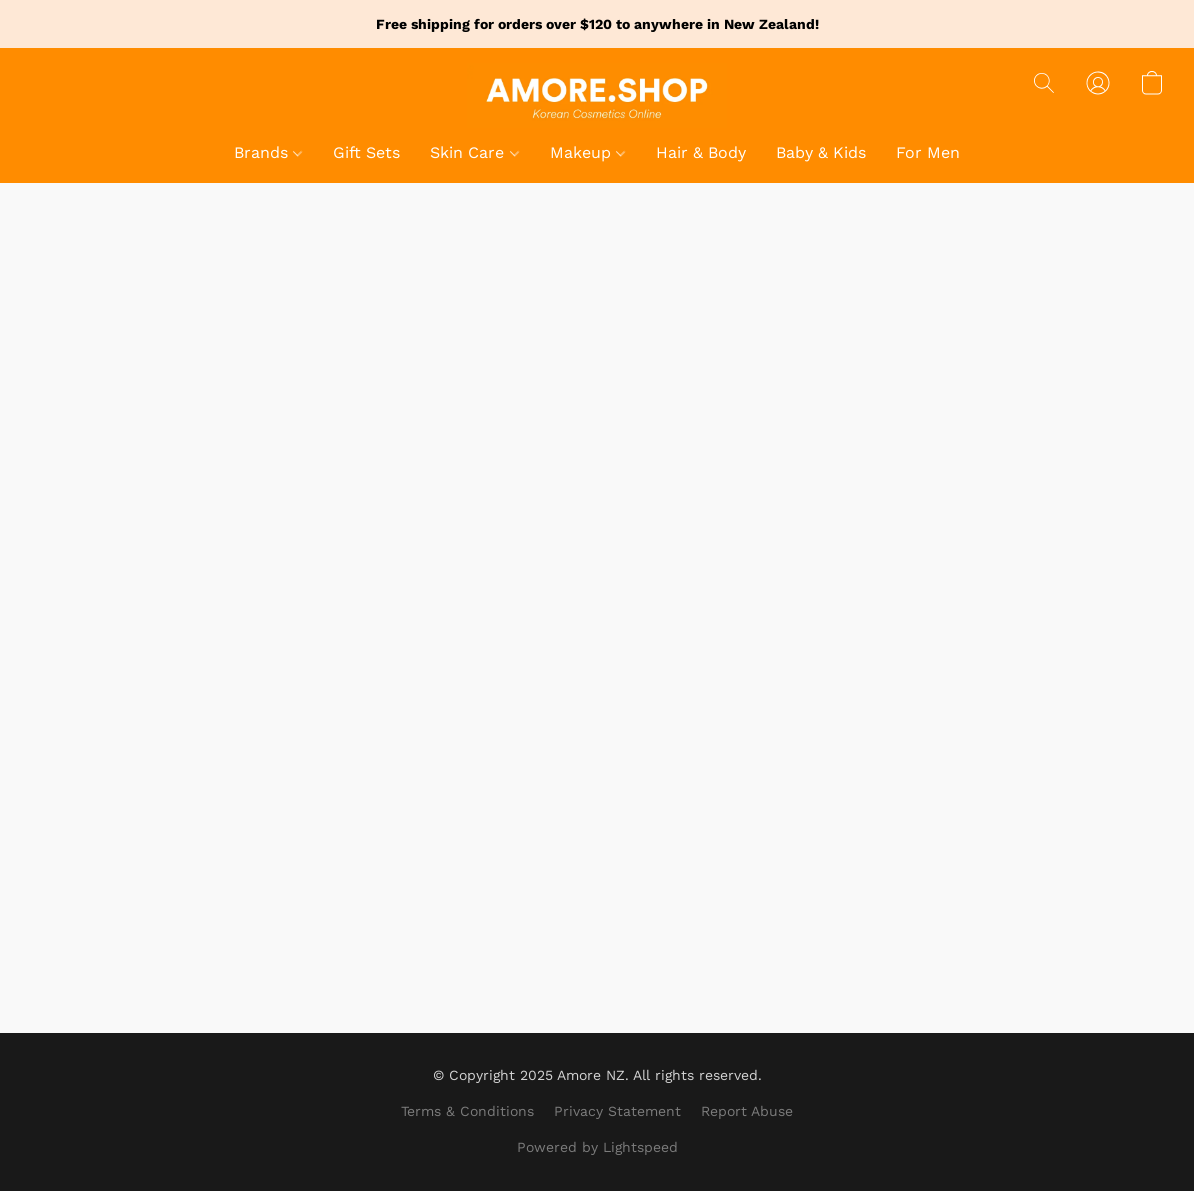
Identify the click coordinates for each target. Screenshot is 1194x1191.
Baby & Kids (821, 152)
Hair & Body (701, 152)
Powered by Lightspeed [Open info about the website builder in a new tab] (597, 1147)
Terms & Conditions (467, 1111)
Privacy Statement (617, 1111)
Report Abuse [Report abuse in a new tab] (747, 1111)
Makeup (587, 152)
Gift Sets (366, 152)
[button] (597, 95)
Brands (268, 152)
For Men (928, 152)
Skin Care (474, 152)
